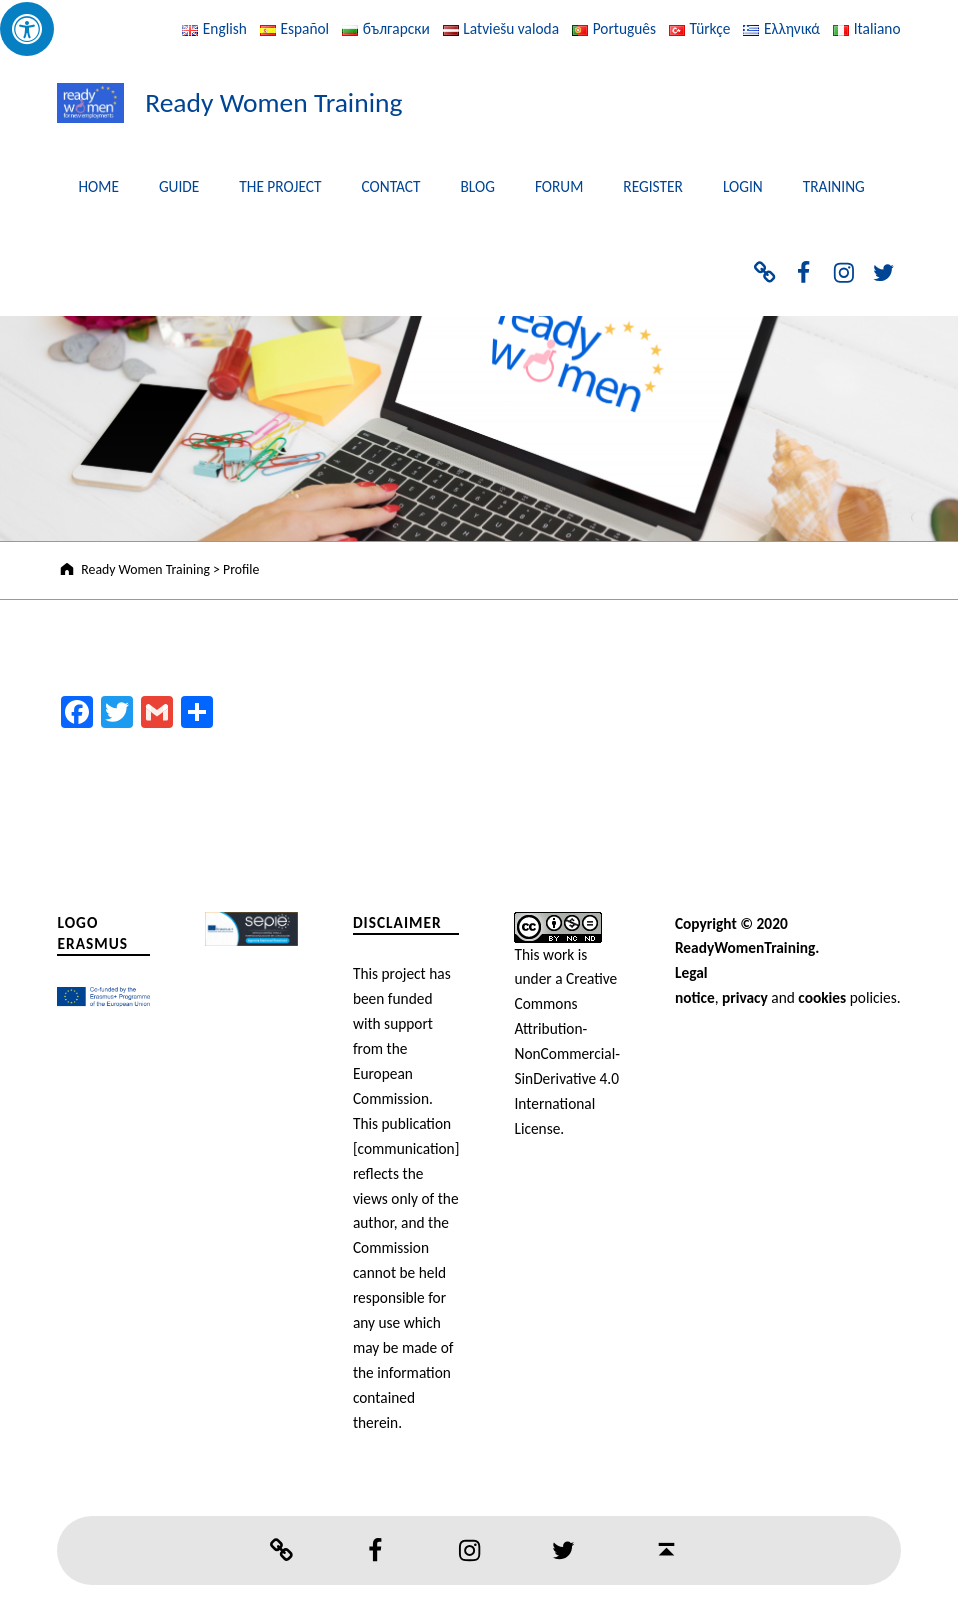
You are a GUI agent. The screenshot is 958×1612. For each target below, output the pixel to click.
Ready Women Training (273, 102)
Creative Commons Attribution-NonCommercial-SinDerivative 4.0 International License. (566, 1053)
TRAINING (834, 186)
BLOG (478, 186)
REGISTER (653, 186)
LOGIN (743, 186)
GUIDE (179, 186)
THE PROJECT (280, 186)
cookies (822, 997)
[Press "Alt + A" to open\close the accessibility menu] (27, 29)
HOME (98, 186)
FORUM (559, 186)
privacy (745, 997)
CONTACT (390, 186)
